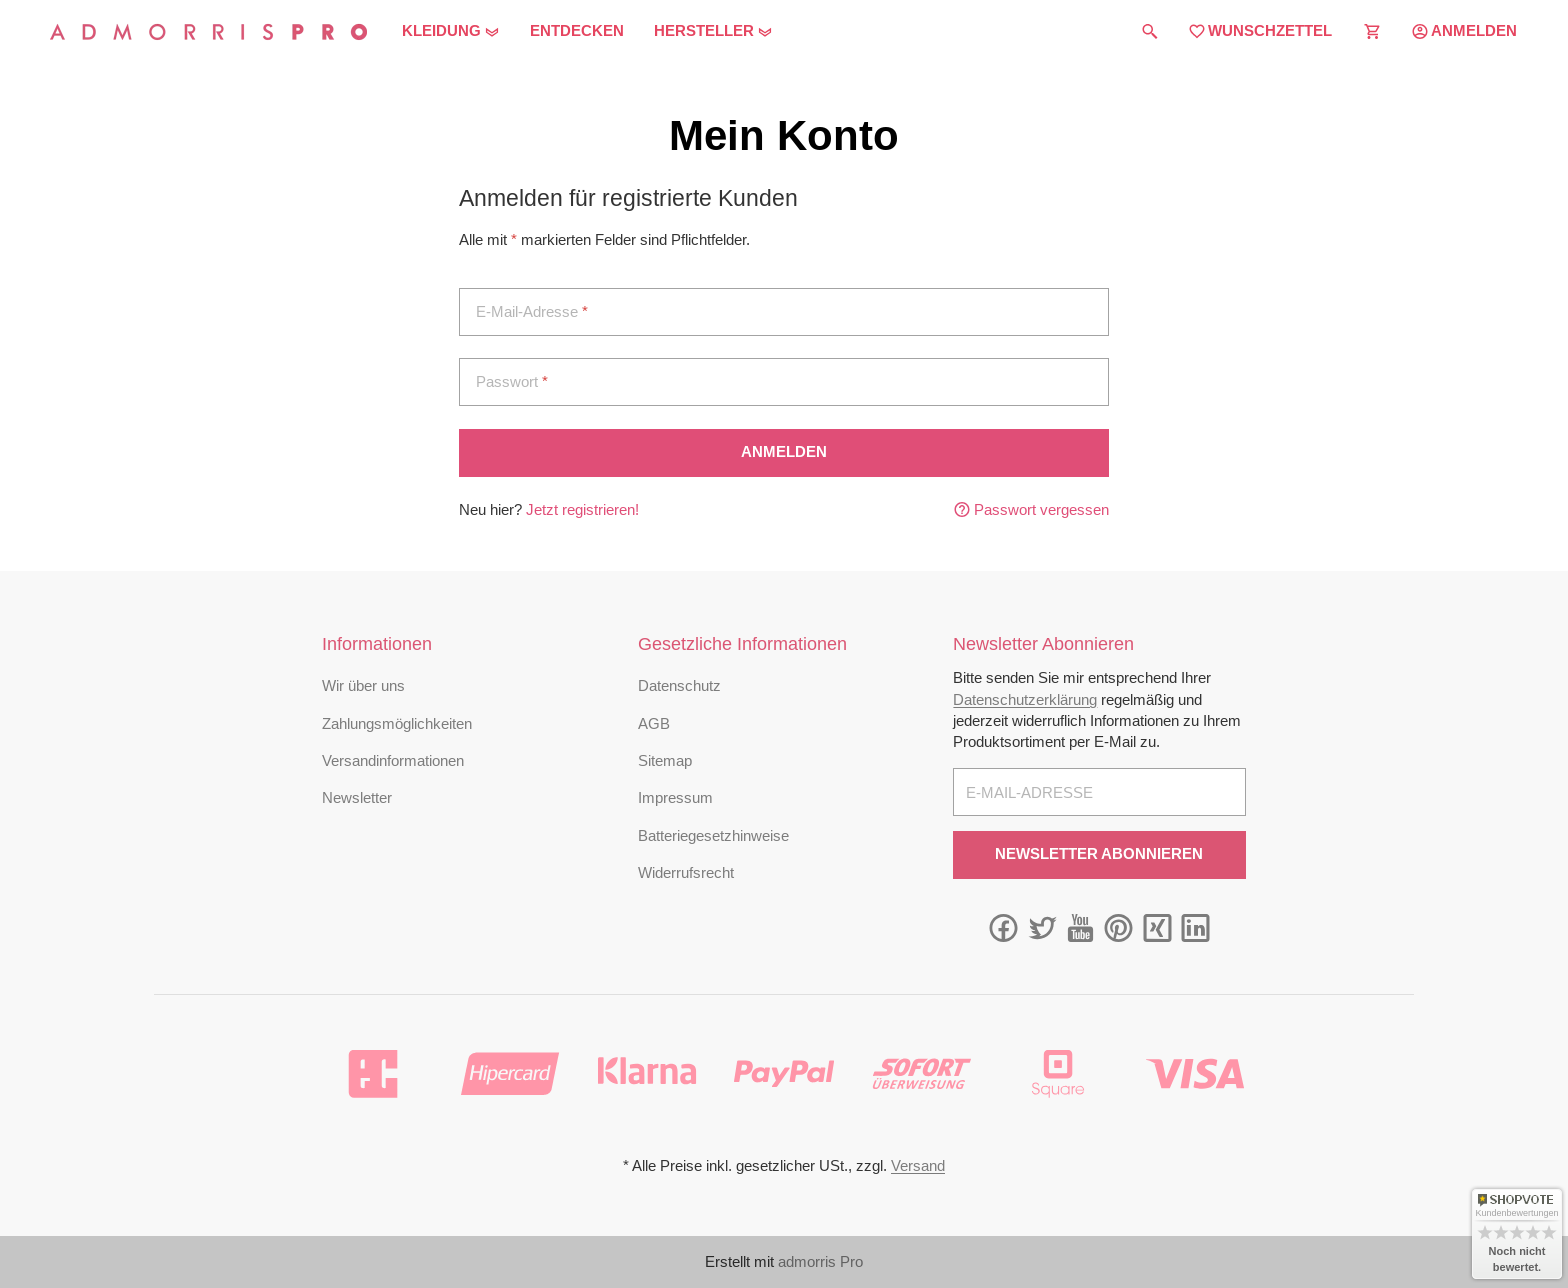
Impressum (675, 797)
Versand (918, 1165)
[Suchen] (1150, 31)
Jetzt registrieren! (582, 509)
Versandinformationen (393, 760)
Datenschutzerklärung (1025, 699)
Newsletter (357, 797)
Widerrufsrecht (686, 872)
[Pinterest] (1118, 928)
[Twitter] (1042, 928)
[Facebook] (1003, 928)
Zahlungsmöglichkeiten (397, 723)
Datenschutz (679, 685)
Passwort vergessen (1031, 509)
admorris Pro (820, 1261)
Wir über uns (363, 685)
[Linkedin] (1195, 928)
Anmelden (784, 452)
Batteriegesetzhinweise (713, 835)
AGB (654, 723)
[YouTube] (1080, 928)
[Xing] (1157, 928)
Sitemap (665, 760)
